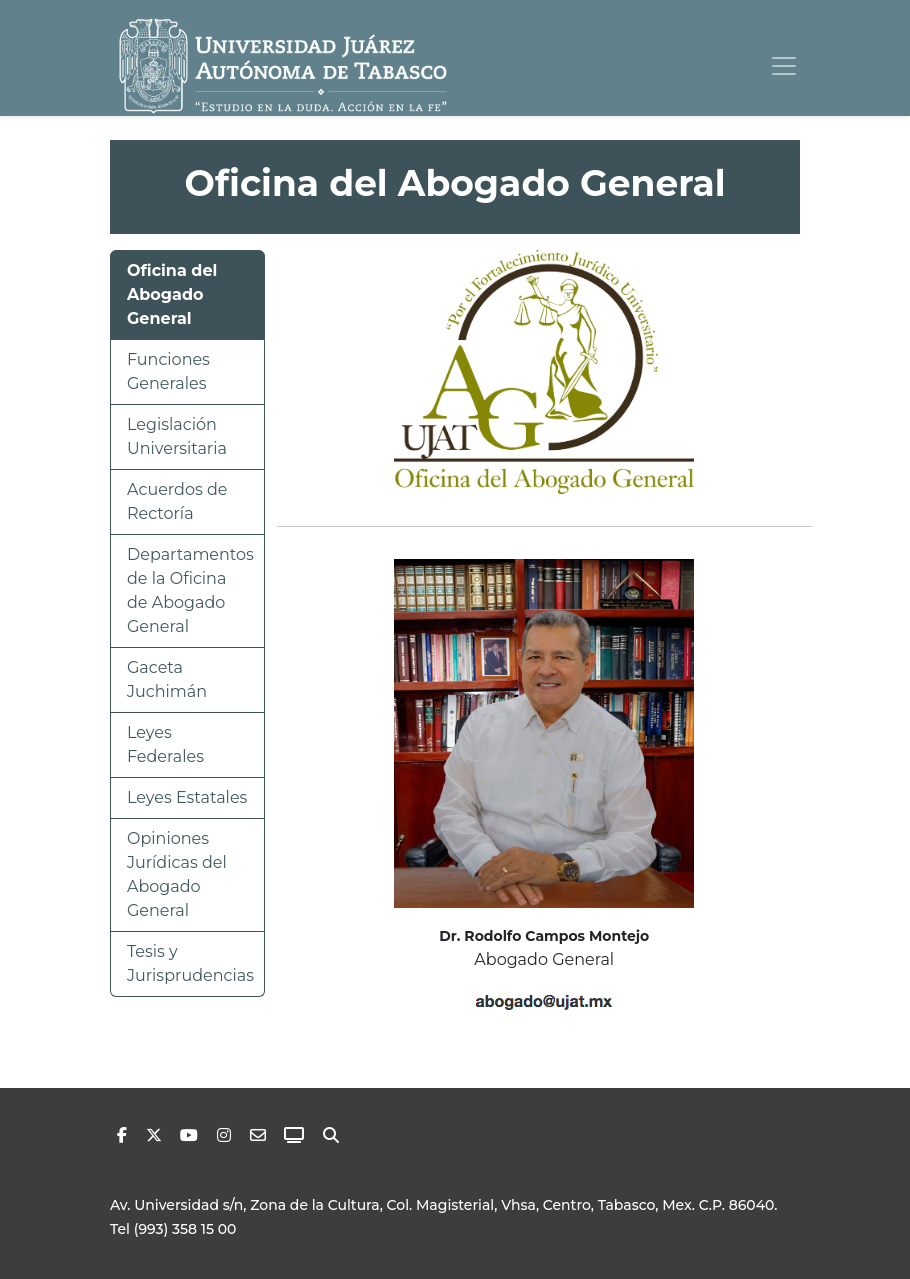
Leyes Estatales (187, 797)
